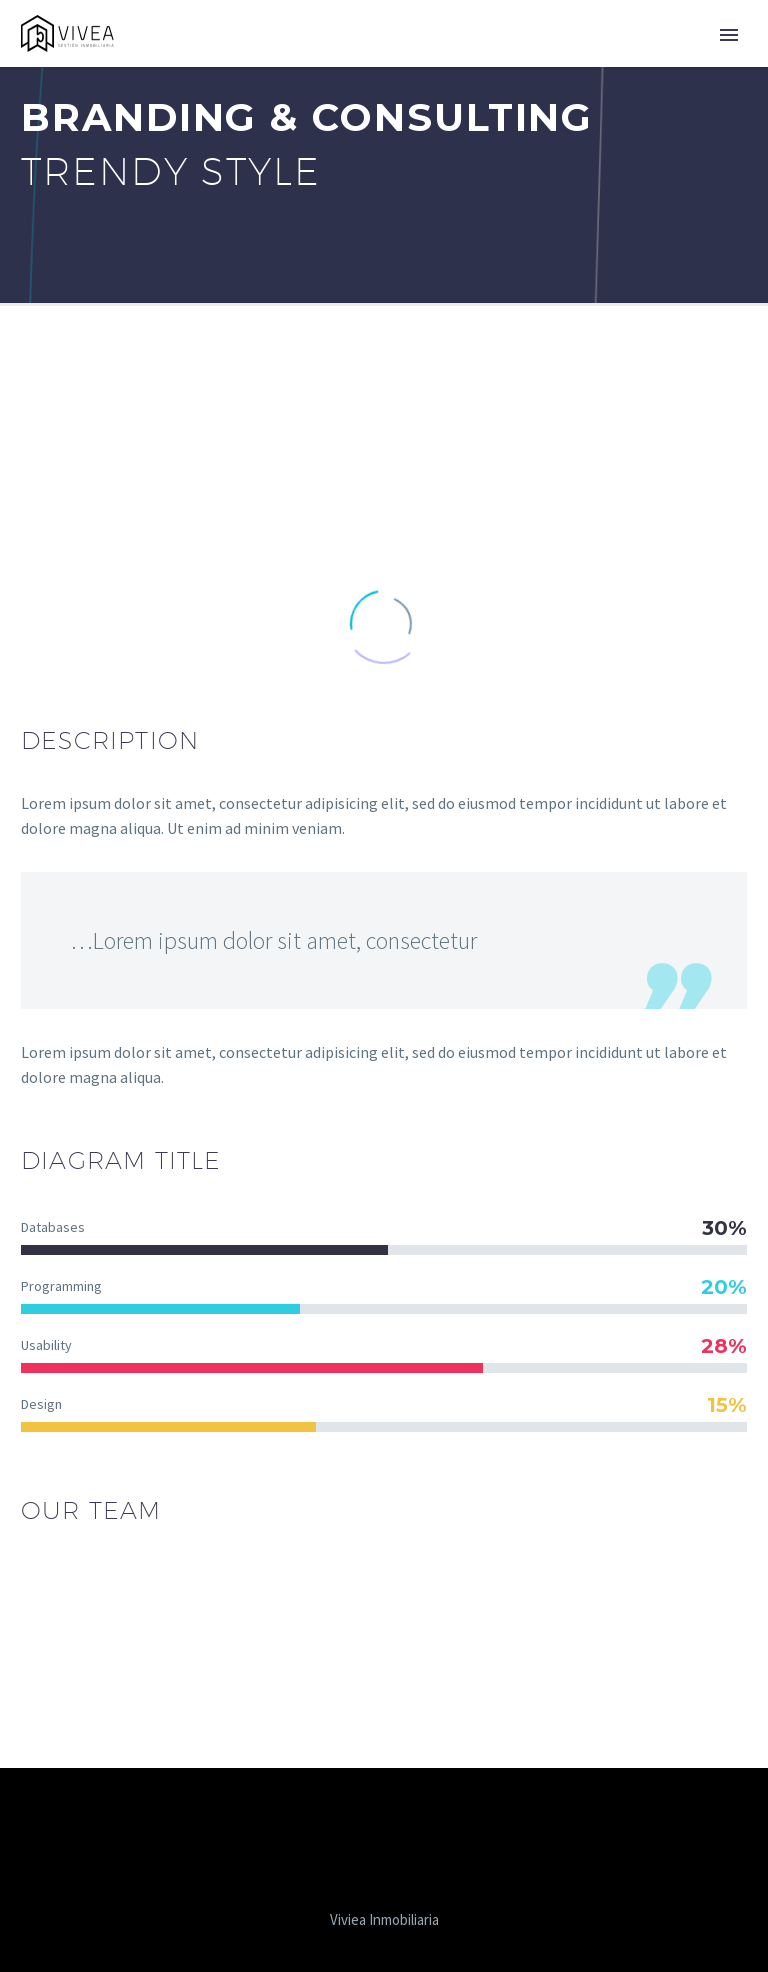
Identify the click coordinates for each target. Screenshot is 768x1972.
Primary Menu (729, 35)
